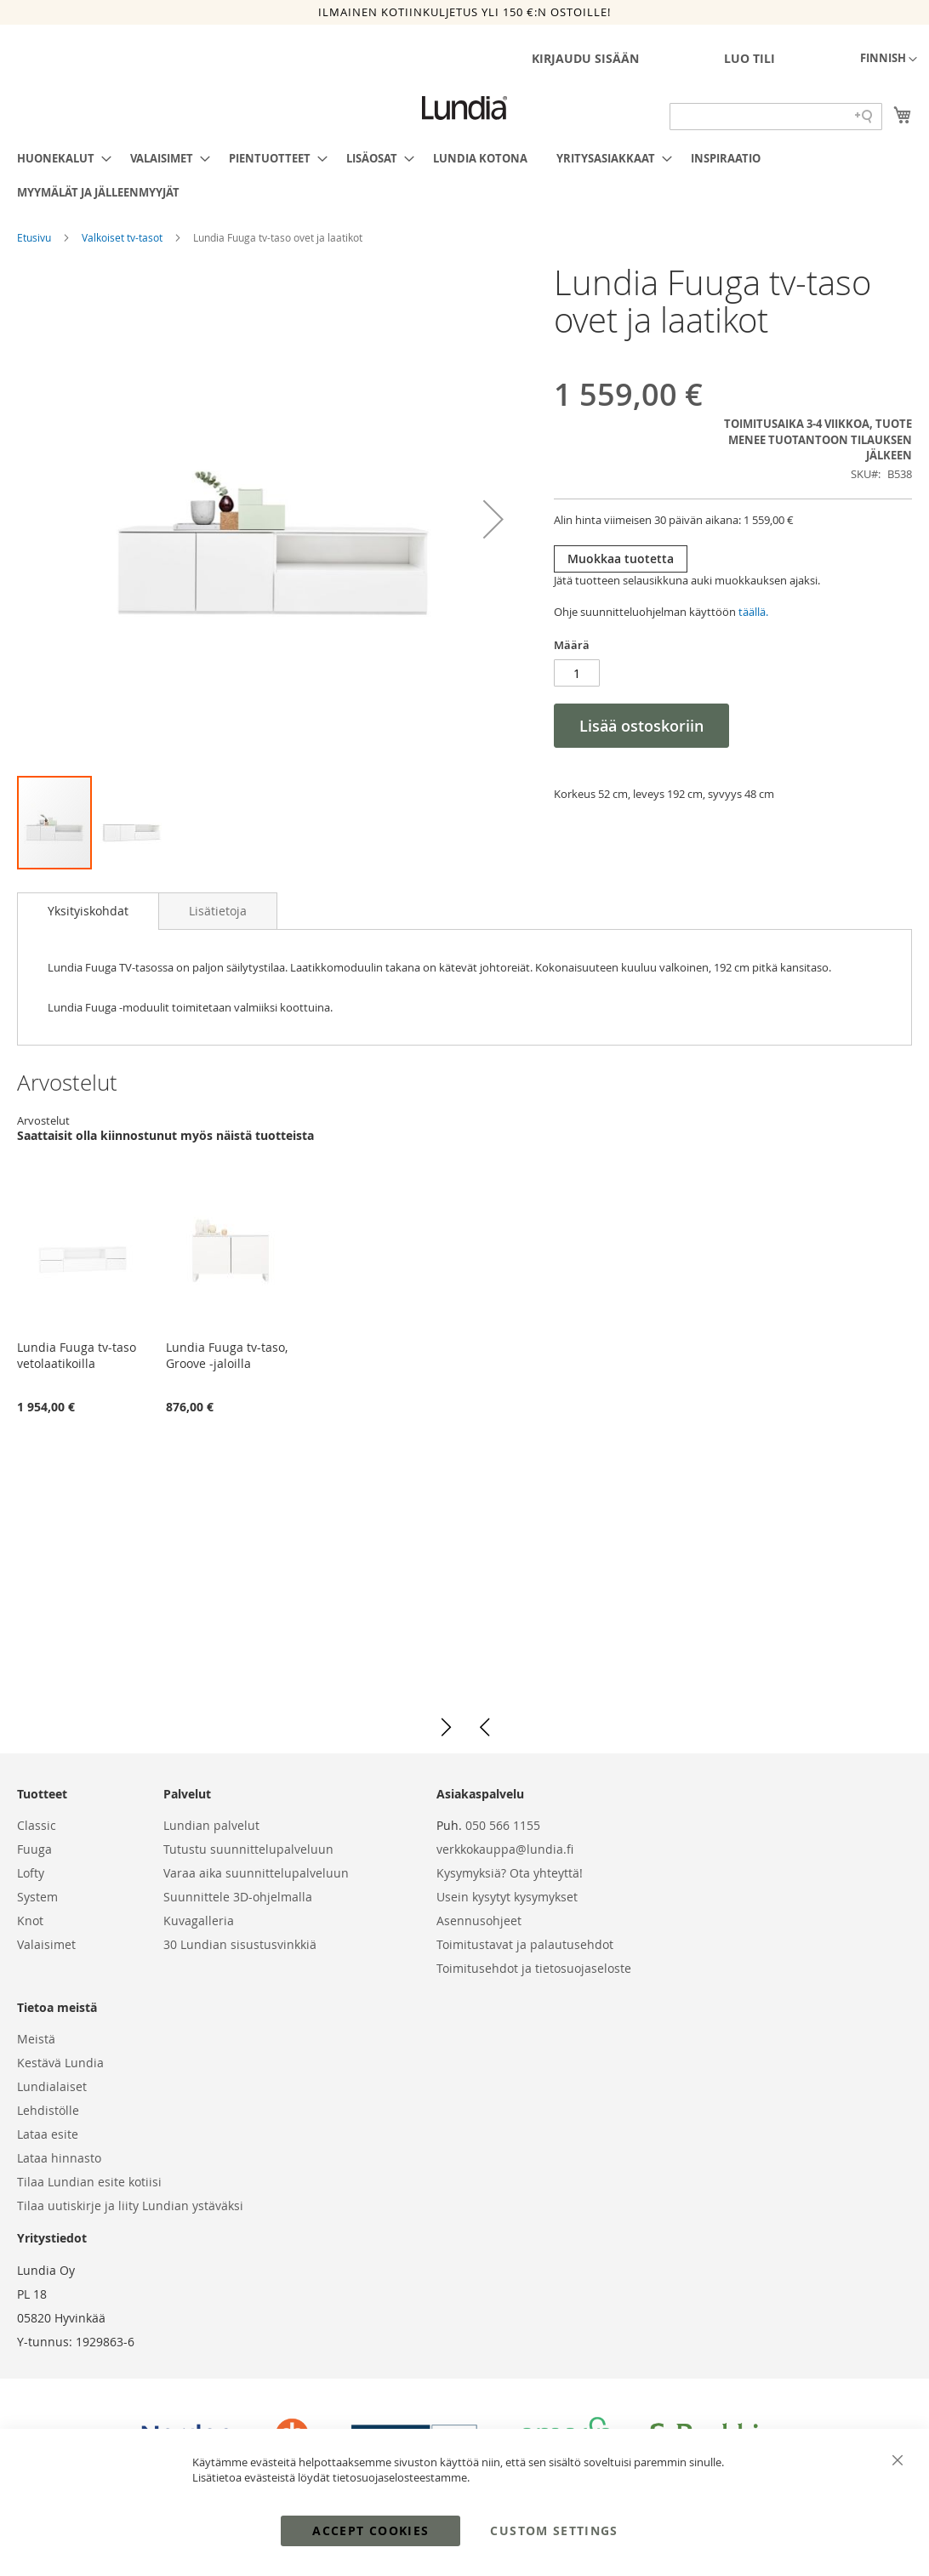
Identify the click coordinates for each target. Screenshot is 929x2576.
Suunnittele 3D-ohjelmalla (237, 1897)
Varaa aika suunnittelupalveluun (256, 1873)
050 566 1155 (502, 1825)
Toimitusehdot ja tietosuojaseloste (533, 1968)
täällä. (753, 611)
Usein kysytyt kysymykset (507, 1897)
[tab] (88, 911)
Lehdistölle (48, 2110)
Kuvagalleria (198, 1920)
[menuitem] (59, 158)
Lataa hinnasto (59, 2158)
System (37, 1897)
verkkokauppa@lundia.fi (504, 1849)
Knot (30, 1920)
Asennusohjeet (478, 1920)
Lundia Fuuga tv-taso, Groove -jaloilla (227, 1355)
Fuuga (34, 1849)
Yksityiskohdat (88, 911)
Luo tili (749, 58)
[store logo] (464, 108)
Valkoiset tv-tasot (123, 237)
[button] (888, 59)
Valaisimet (46, 1944)
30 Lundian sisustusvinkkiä (239, 1944)
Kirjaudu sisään (585, 58)
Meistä (36, 2039)
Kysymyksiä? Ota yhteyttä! (509, 1873)
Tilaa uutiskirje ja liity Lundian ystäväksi (130, 2205)
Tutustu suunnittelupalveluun (248, 1849)
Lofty (30, 1873)
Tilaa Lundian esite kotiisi (89, 2182)
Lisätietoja (218, 911)
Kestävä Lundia (60, 2063)
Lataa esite (47, 2134)
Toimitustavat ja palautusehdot (524, 1944)
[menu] (464, 175)
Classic (36, 1825)
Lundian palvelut (211, 1825)
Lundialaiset (52, 2086)
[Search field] (776, 116)
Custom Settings (554, 2530)
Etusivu (35, 237)
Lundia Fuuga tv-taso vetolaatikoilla (76, 1355)
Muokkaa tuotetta (620, 558)
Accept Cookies (370, 2530)
